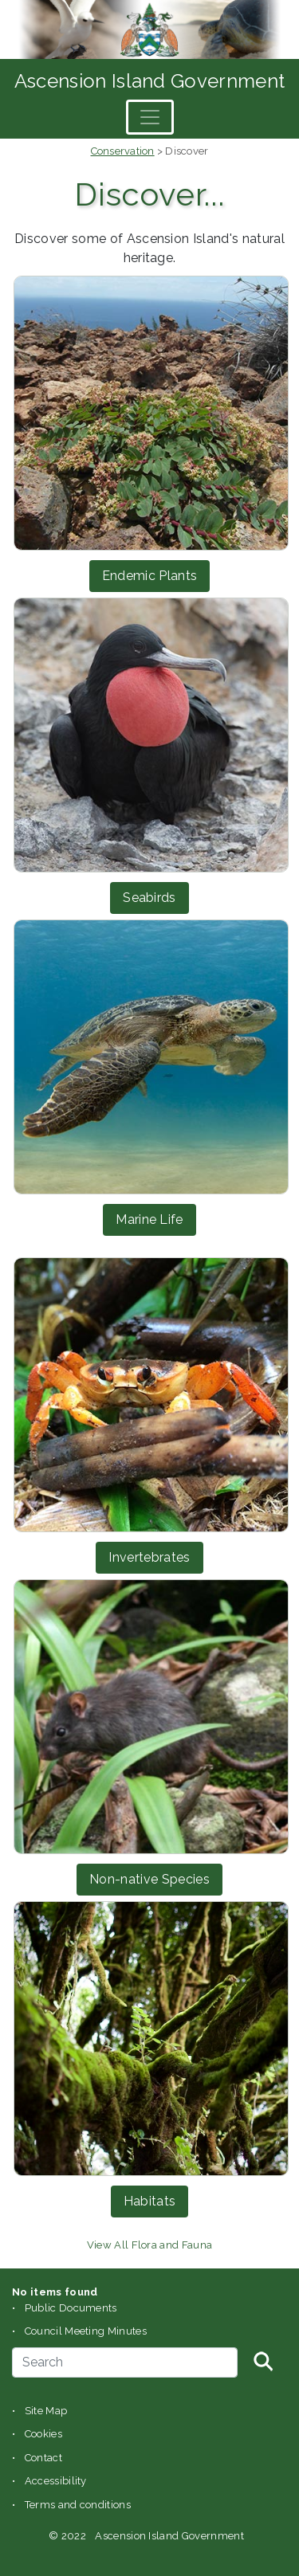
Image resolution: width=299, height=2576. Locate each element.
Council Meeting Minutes (86, 2331)
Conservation (123, 151)
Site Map (46, 2411)
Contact (43, 2458)
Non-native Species (149, 1879)
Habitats (150, 2201)
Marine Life (149, 1219)
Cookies (43, 2434)
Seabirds (149, 897)
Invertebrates (149, 1557)
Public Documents (71, 2308)
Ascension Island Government (149, 80)
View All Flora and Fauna (150, 2245)
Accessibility (56, 2481)
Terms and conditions (78, 2505)
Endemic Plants (149, 575)
